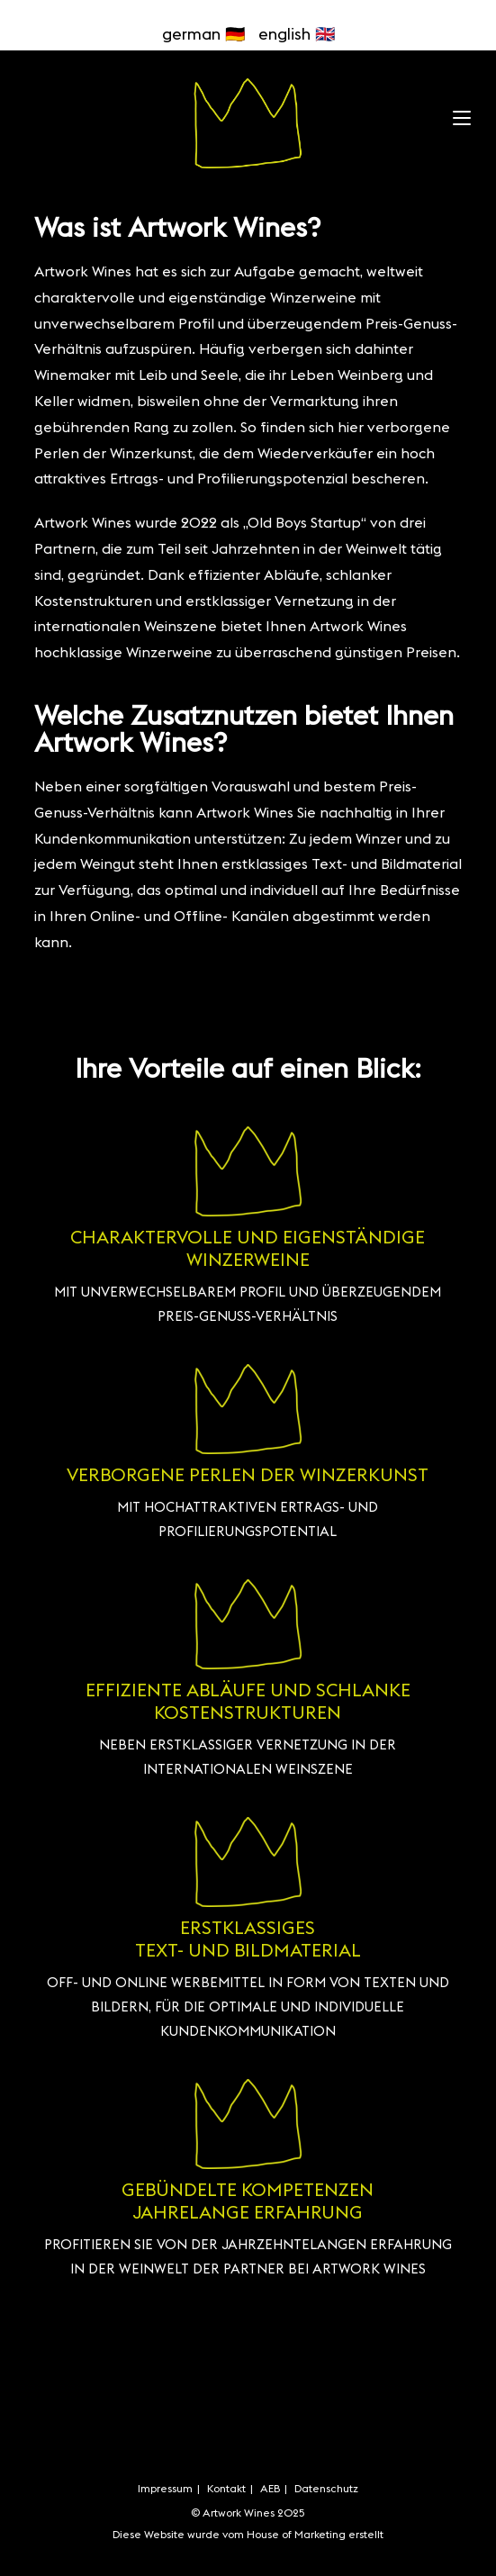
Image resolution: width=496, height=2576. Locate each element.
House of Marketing (297, 2534)
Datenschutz (326, 2488)
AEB (270, 2488)
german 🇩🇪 (203, 33)
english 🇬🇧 (296, 33)
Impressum (165, 2488)
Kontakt (226, 2488)
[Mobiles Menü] (462, 114)
